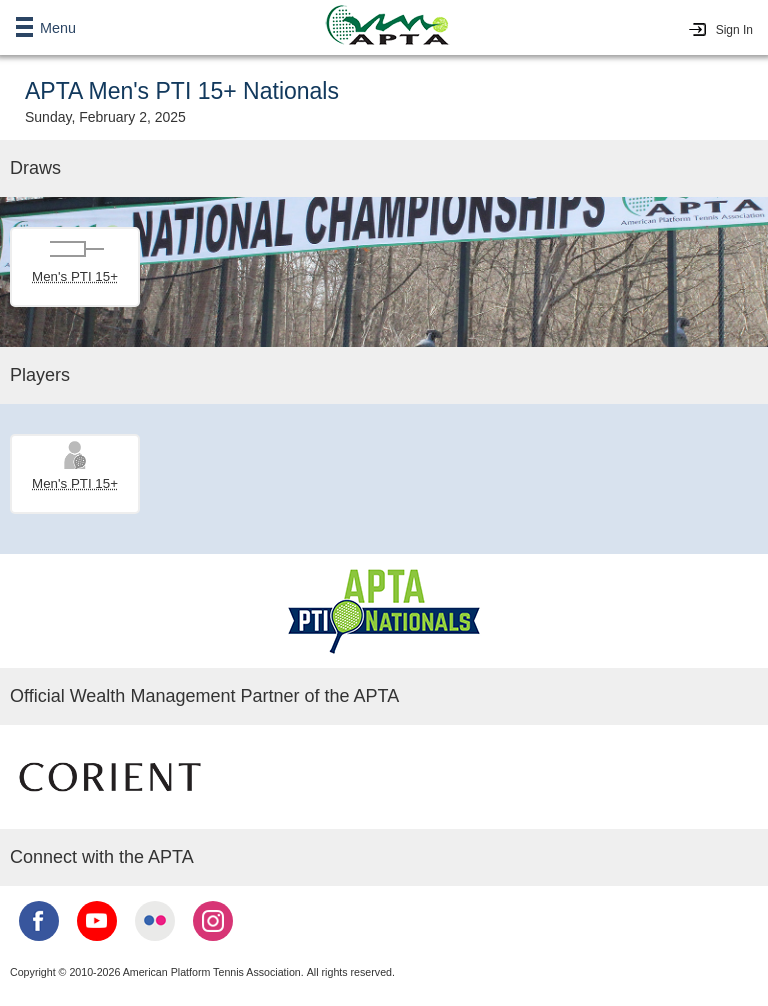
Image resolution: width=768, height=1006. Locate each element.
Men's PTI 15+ (75, 276)
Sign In (734, 30)
